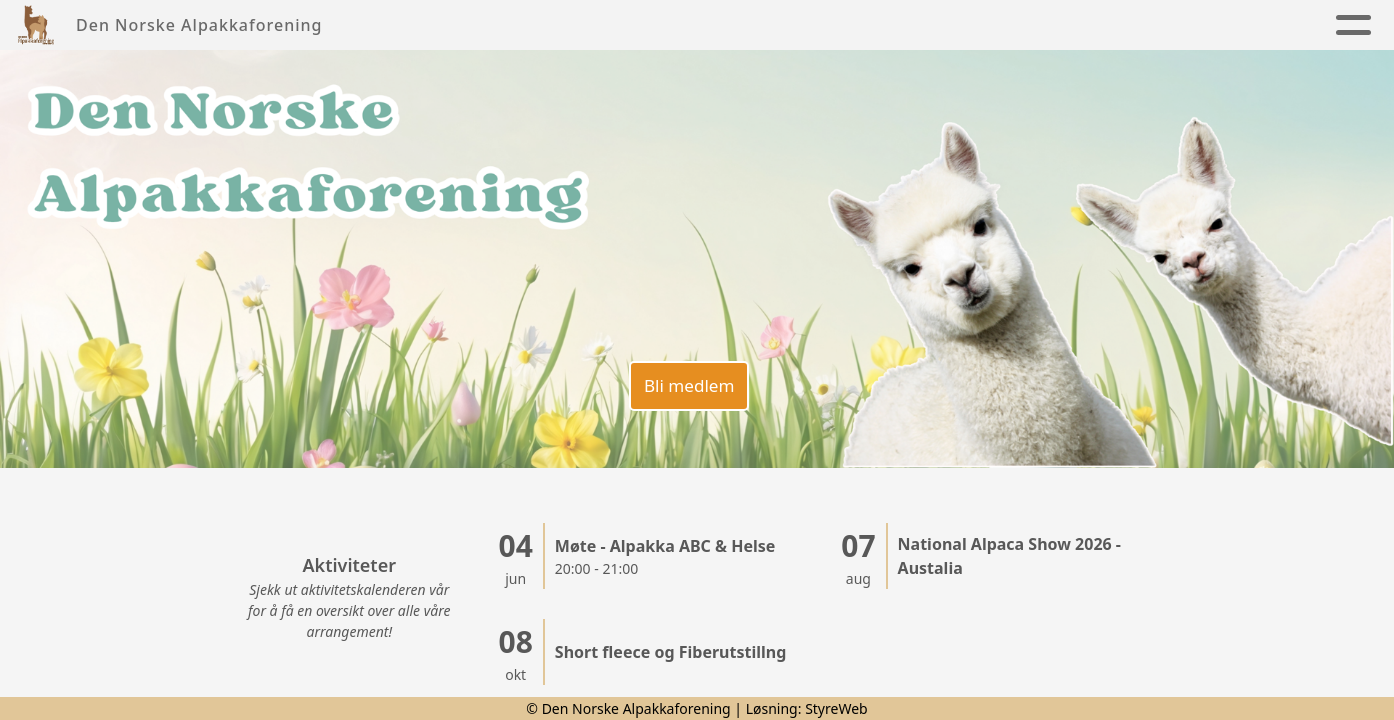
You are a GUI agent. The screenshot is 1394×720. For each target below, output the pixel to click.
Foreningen (586, 25)
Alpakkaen (735, 25)
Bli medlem (686, 380)
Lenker (1264, 25)
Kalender (860, 25)
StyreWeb (836, 708)
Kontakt (965, 25)
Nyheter (459, 25)
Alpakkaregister (1113, 25)
